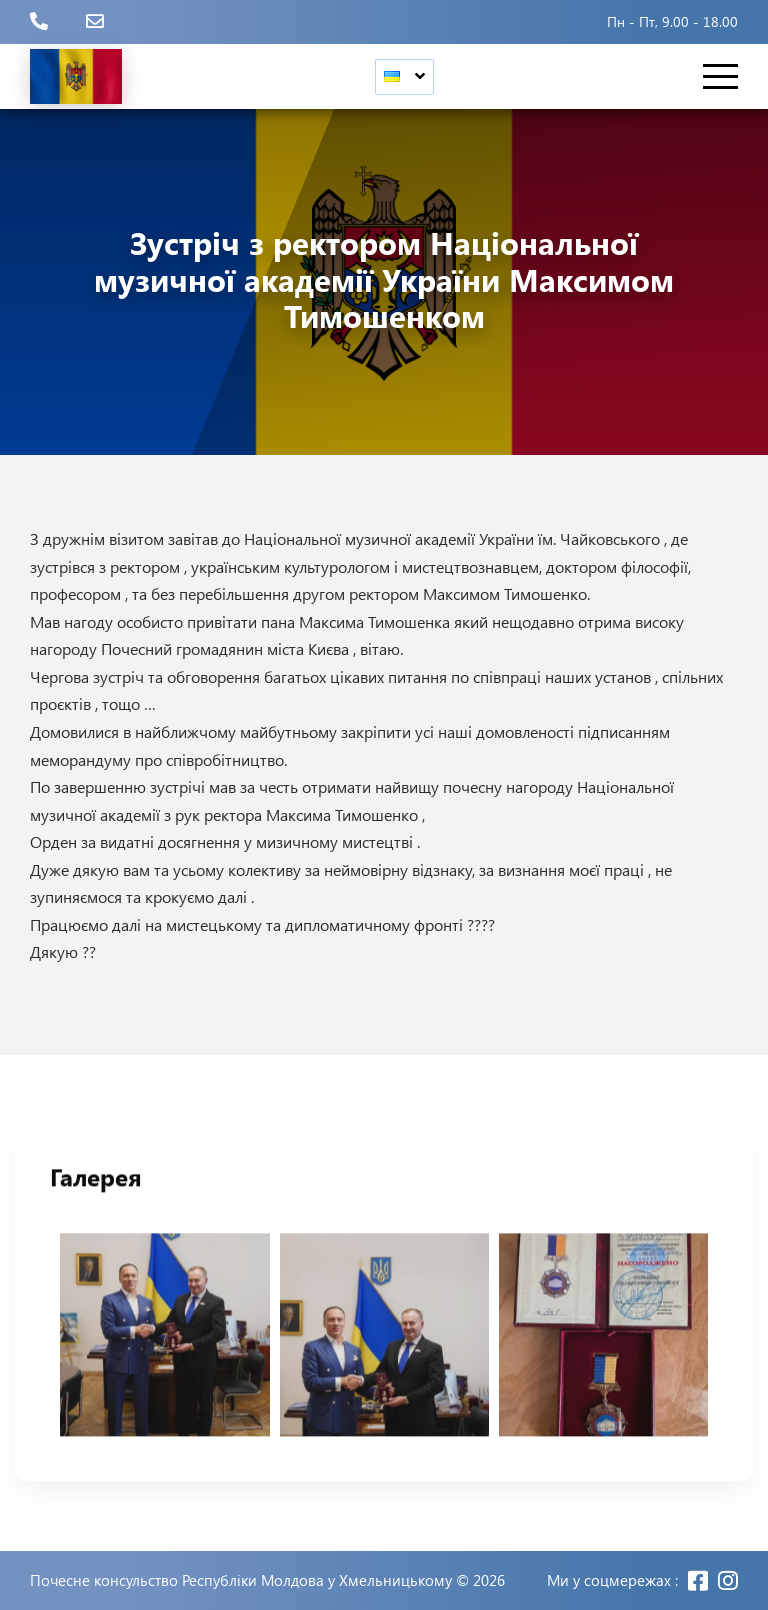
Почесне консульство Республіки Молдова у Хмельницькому (241, 1580)
